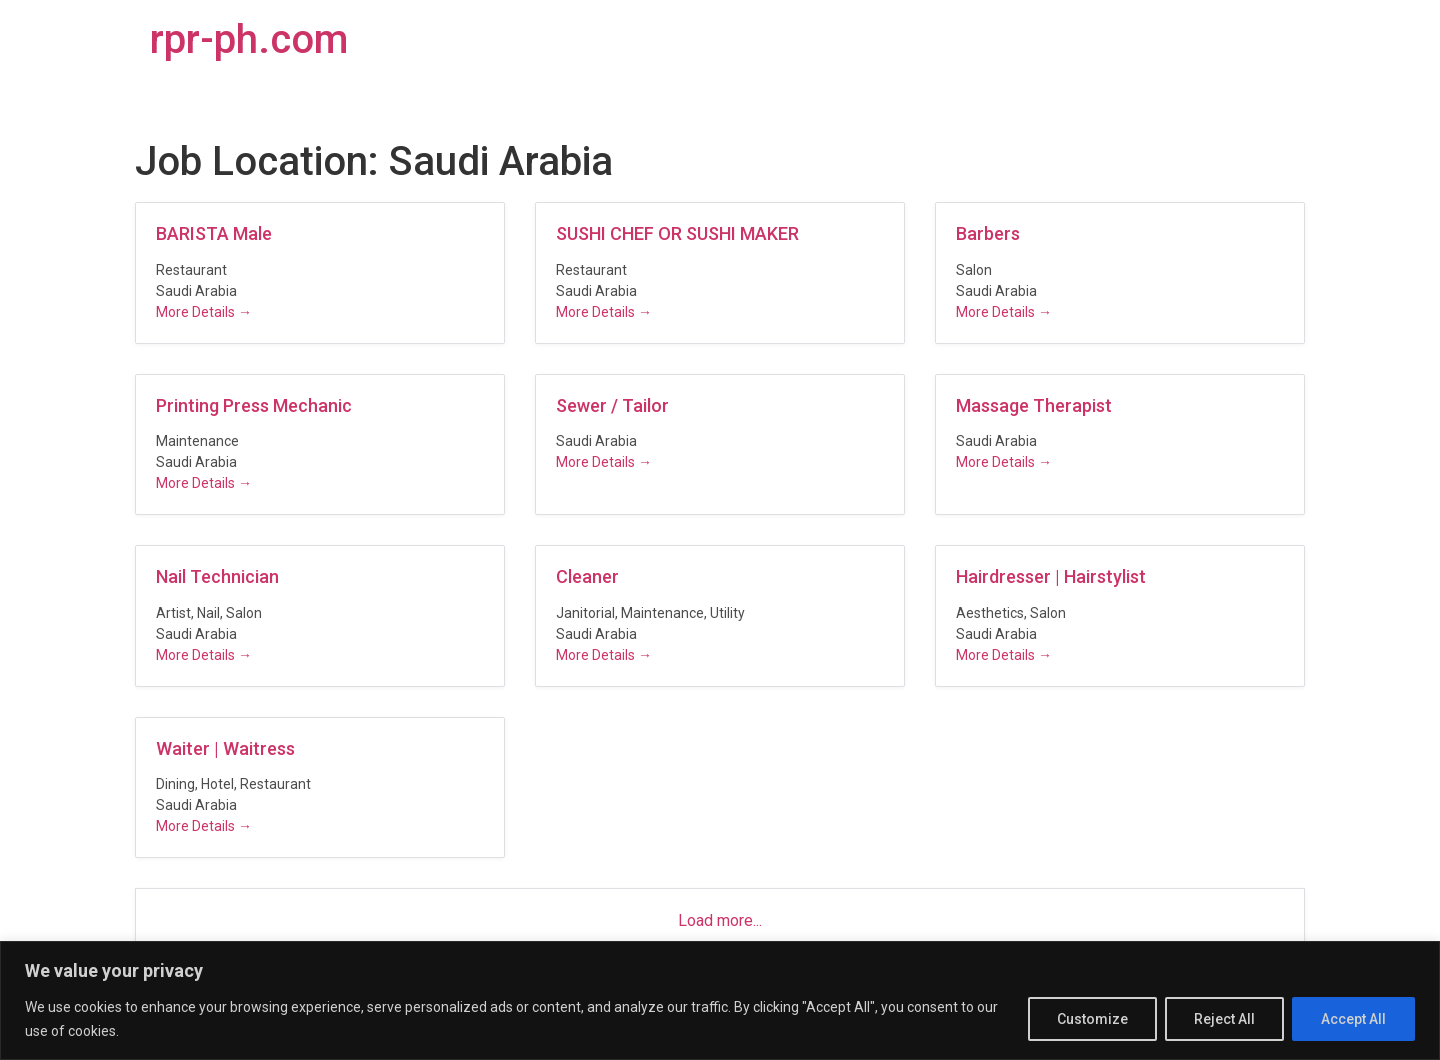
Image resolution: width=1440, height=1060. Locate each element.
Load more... (720, 920)
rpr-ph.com (249, 39)
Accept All (1353, 1019)
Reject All (1224, 1019)
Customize (1092, 1019)
